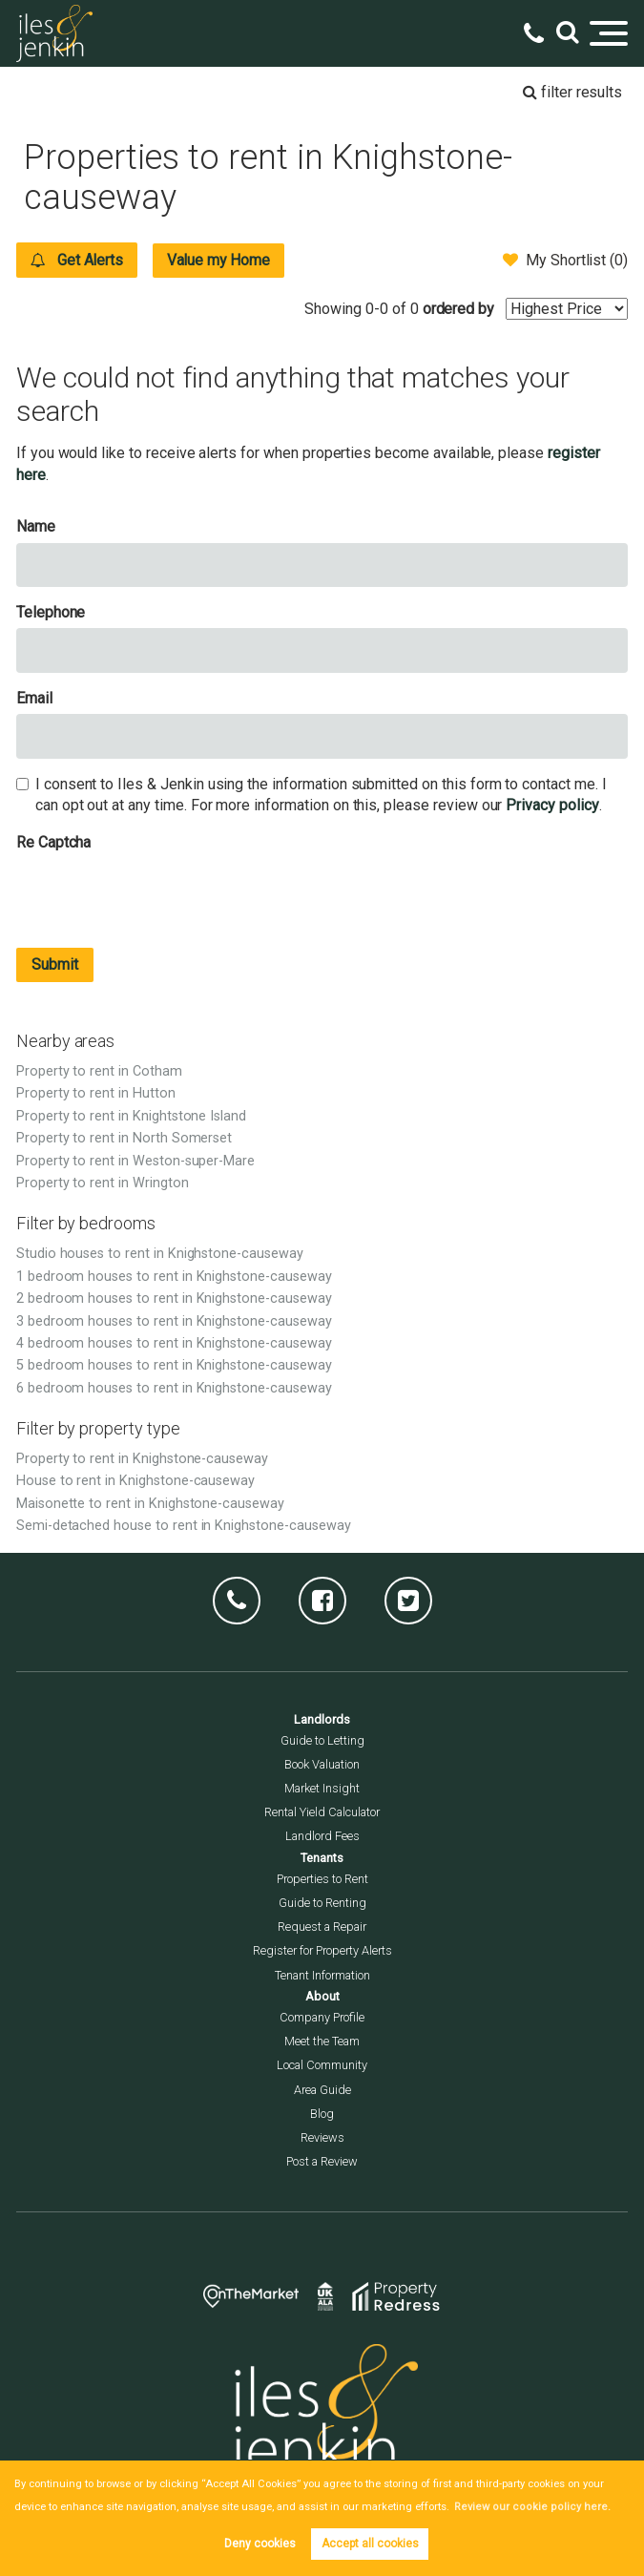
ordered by (459, 309)
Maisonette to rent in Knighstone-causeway (150, 1504)
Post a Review (322, 2161)
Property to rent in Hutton (96, 1093)
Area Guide (322, 2090)
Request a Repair (322, 1926)
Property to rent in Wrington (102, 1183)
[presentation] (161, 895)
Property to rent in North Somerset (124, 1138)
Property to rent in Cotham (99, 1071)
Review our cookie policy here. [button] (526, 2507)
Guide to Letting (322, 1740)
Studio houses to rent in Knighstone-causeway (159, 1254)
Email (34, 698)
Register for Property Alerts (322, 1950)
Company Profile (322, 2017)
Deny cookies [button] (260, 2543)
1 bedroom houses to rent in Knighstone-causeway (174, 1276)
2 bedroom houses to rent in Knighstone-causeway (174, 1298)
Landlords (322, 1719)
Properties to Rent (322, 1879)
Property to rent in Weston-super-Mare (135, 1161)
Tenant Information (322, 1975)
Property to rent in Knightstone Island (131, 1116)
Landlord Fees (322, 1836)
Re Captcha (54, 842)
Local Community (322, 2065)
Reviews (322, 2137)
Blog (322, 2113)
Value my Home (222, 260)
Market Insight (322, 1788)
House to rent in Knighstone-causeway (135, 1481)
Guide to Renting (322, 1902)
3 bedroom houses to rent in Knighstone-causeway (174, 1321)
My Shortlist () (565, 259)
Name (35, 526)
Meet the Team (322, 2041)
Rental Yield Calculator (322, 1812)
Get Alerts (77, 259)
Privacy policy (552, 805)
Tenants (322, 1858)
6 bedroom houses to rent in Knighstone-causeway (174, 1388)
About (322, 1996)
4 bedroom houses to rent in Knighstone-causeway (174, 1343)
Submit (54, 964)
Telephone (51, 612)
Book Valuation (322, 1764)
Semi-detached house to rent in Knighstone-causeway (183, 1526)
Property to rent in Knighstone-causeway (142, 1459)
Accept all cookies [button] (370, 2543)
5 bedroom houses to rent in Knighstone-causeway (174, 1365)
